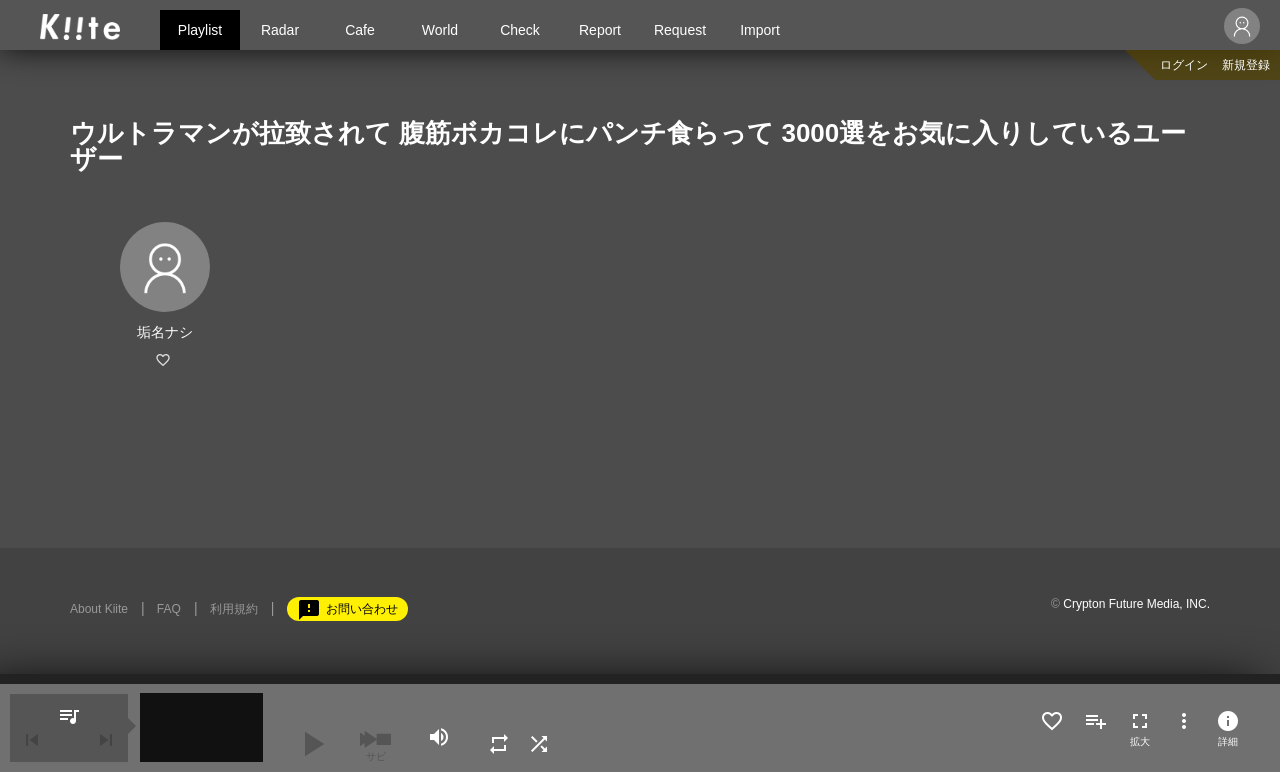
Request (680, 30)
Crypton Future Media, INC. (1136, 604)
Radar (280, 30)
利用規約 (234, 609)
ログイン (1184, 65)
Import (760, 30)
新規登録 (1246, 65)
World (440, 30)
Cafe (360, 30)
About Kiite (99, 609)
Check (520, 30)
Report (600, 30)
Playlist (200, 30)
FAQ (169, 609)
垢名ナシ (165, 332)
